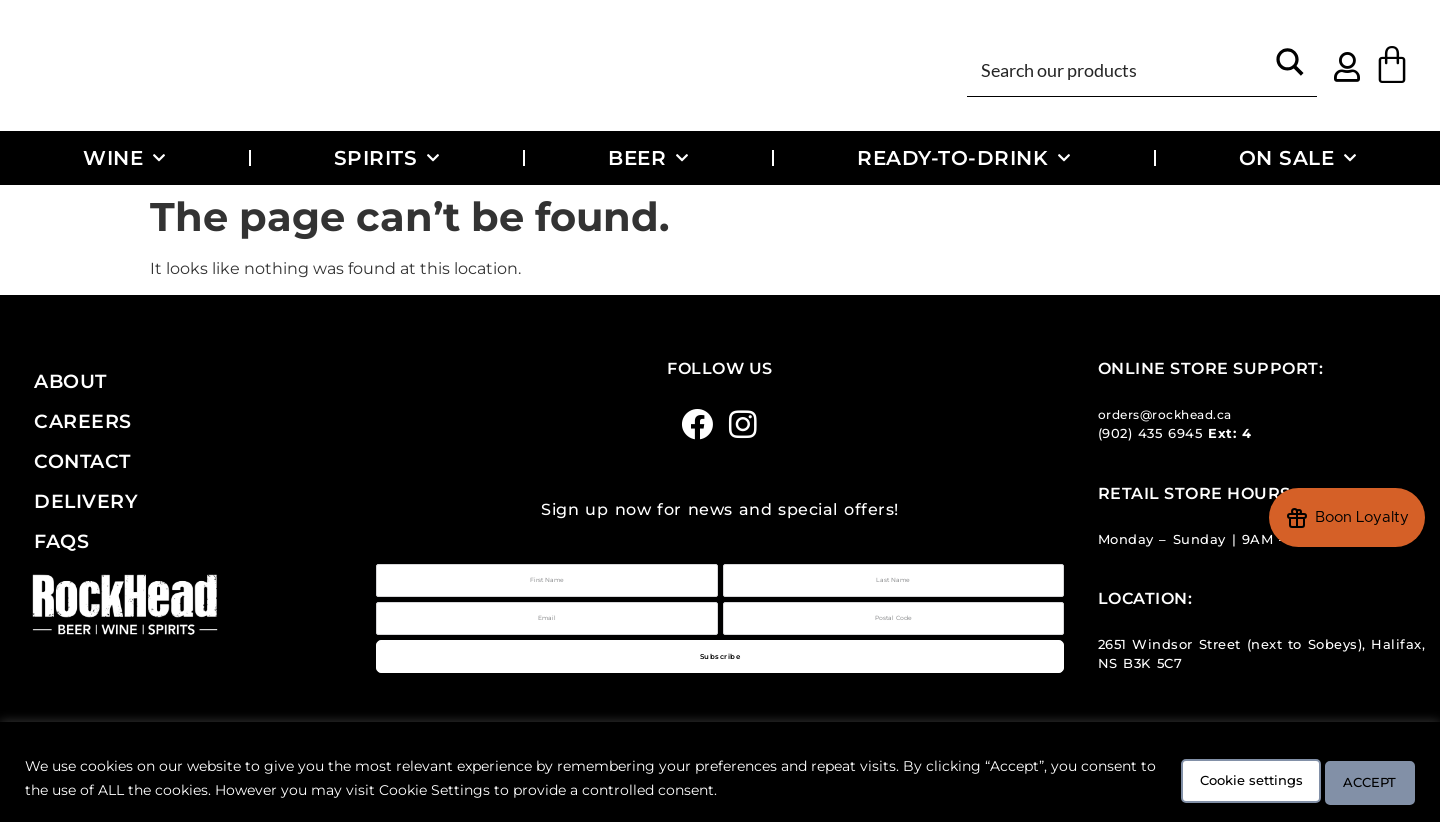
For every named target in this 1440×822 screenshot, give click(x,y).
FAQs (61, 541)
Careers (83, 421)
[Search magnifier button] (1289, 68)
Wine (124, 158)
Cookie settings (1207, 781)
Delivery (86, 501)
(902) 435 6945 (1150, 433)
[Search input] (1119, 68)
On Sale (1298, 158)
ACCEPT (1358, 781)
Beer (648, 158)
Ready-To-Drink (964, 158)
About (70, 381)
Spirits (387, 158)
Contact (82, 461)
